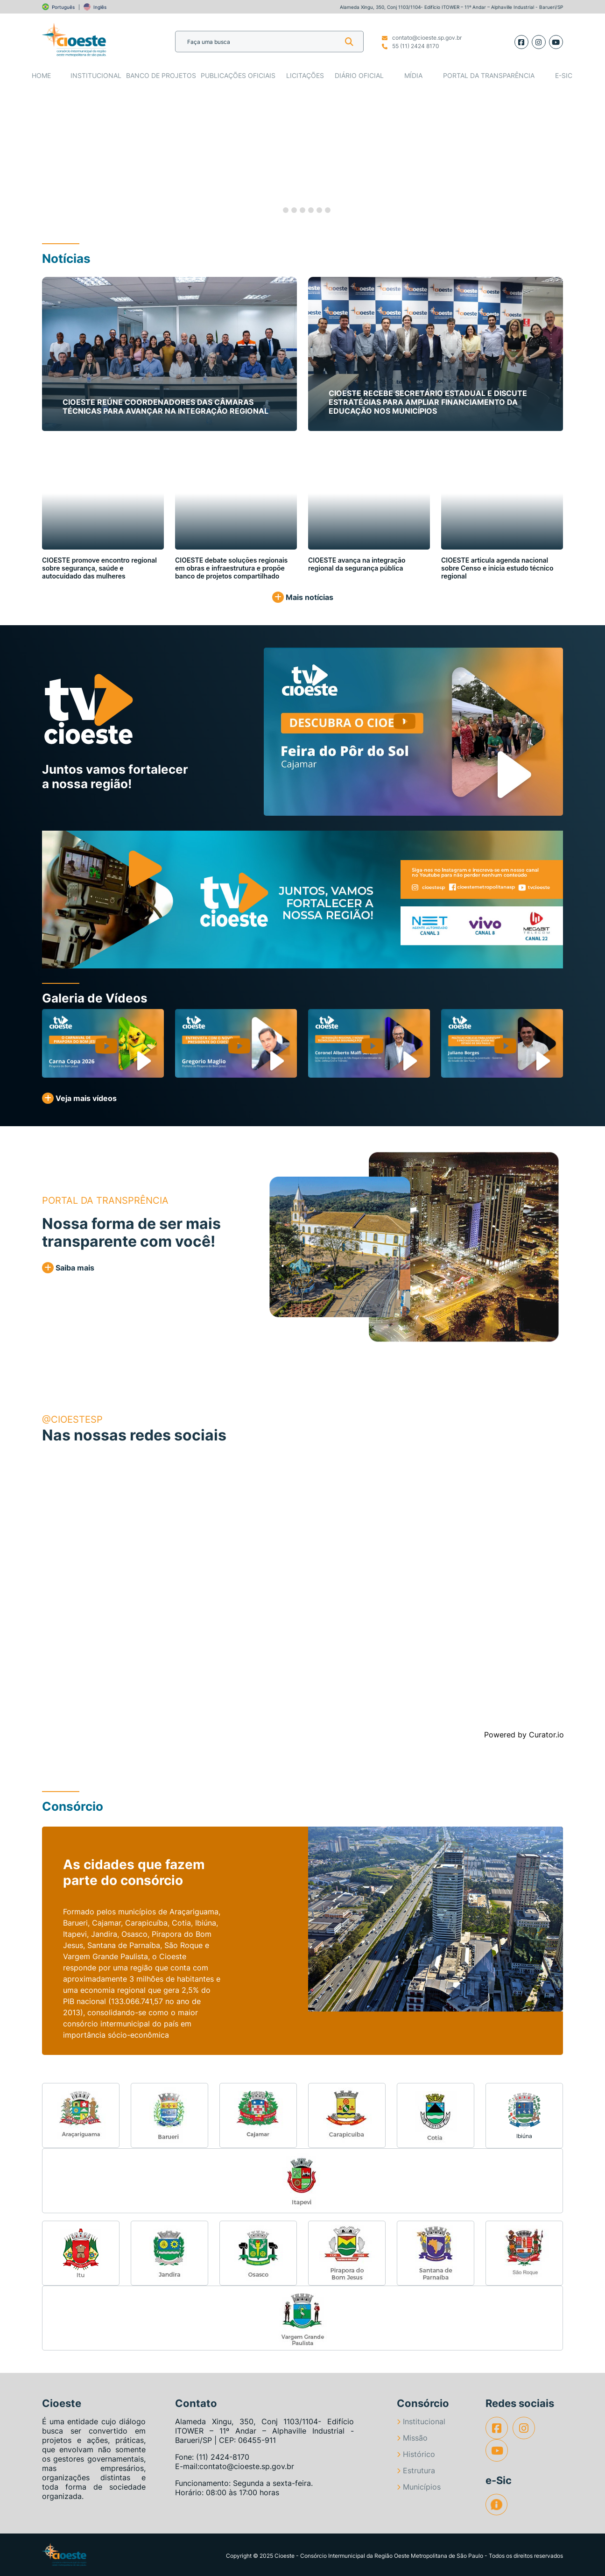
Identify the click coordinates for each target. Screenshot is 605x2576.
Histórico (416, 2454)
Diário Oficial (359, 75)
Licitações (305, 75)
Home (41, 75)
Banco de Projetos (161, 75)
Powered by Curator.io (524, 1734)
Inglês (99, 7)
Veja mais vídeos (79, 1098)
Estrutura (416, 2470)
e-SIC (563, 75)
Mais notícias (302, 597)
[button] (30, 155)
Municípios (419, 2486)
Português (63, 7)
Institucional (95, 75)
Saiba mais (68, 1267)
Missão (412, 2437)
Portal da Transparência (489, 75)
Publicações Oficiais (238, 75)
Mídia (413, 75)
